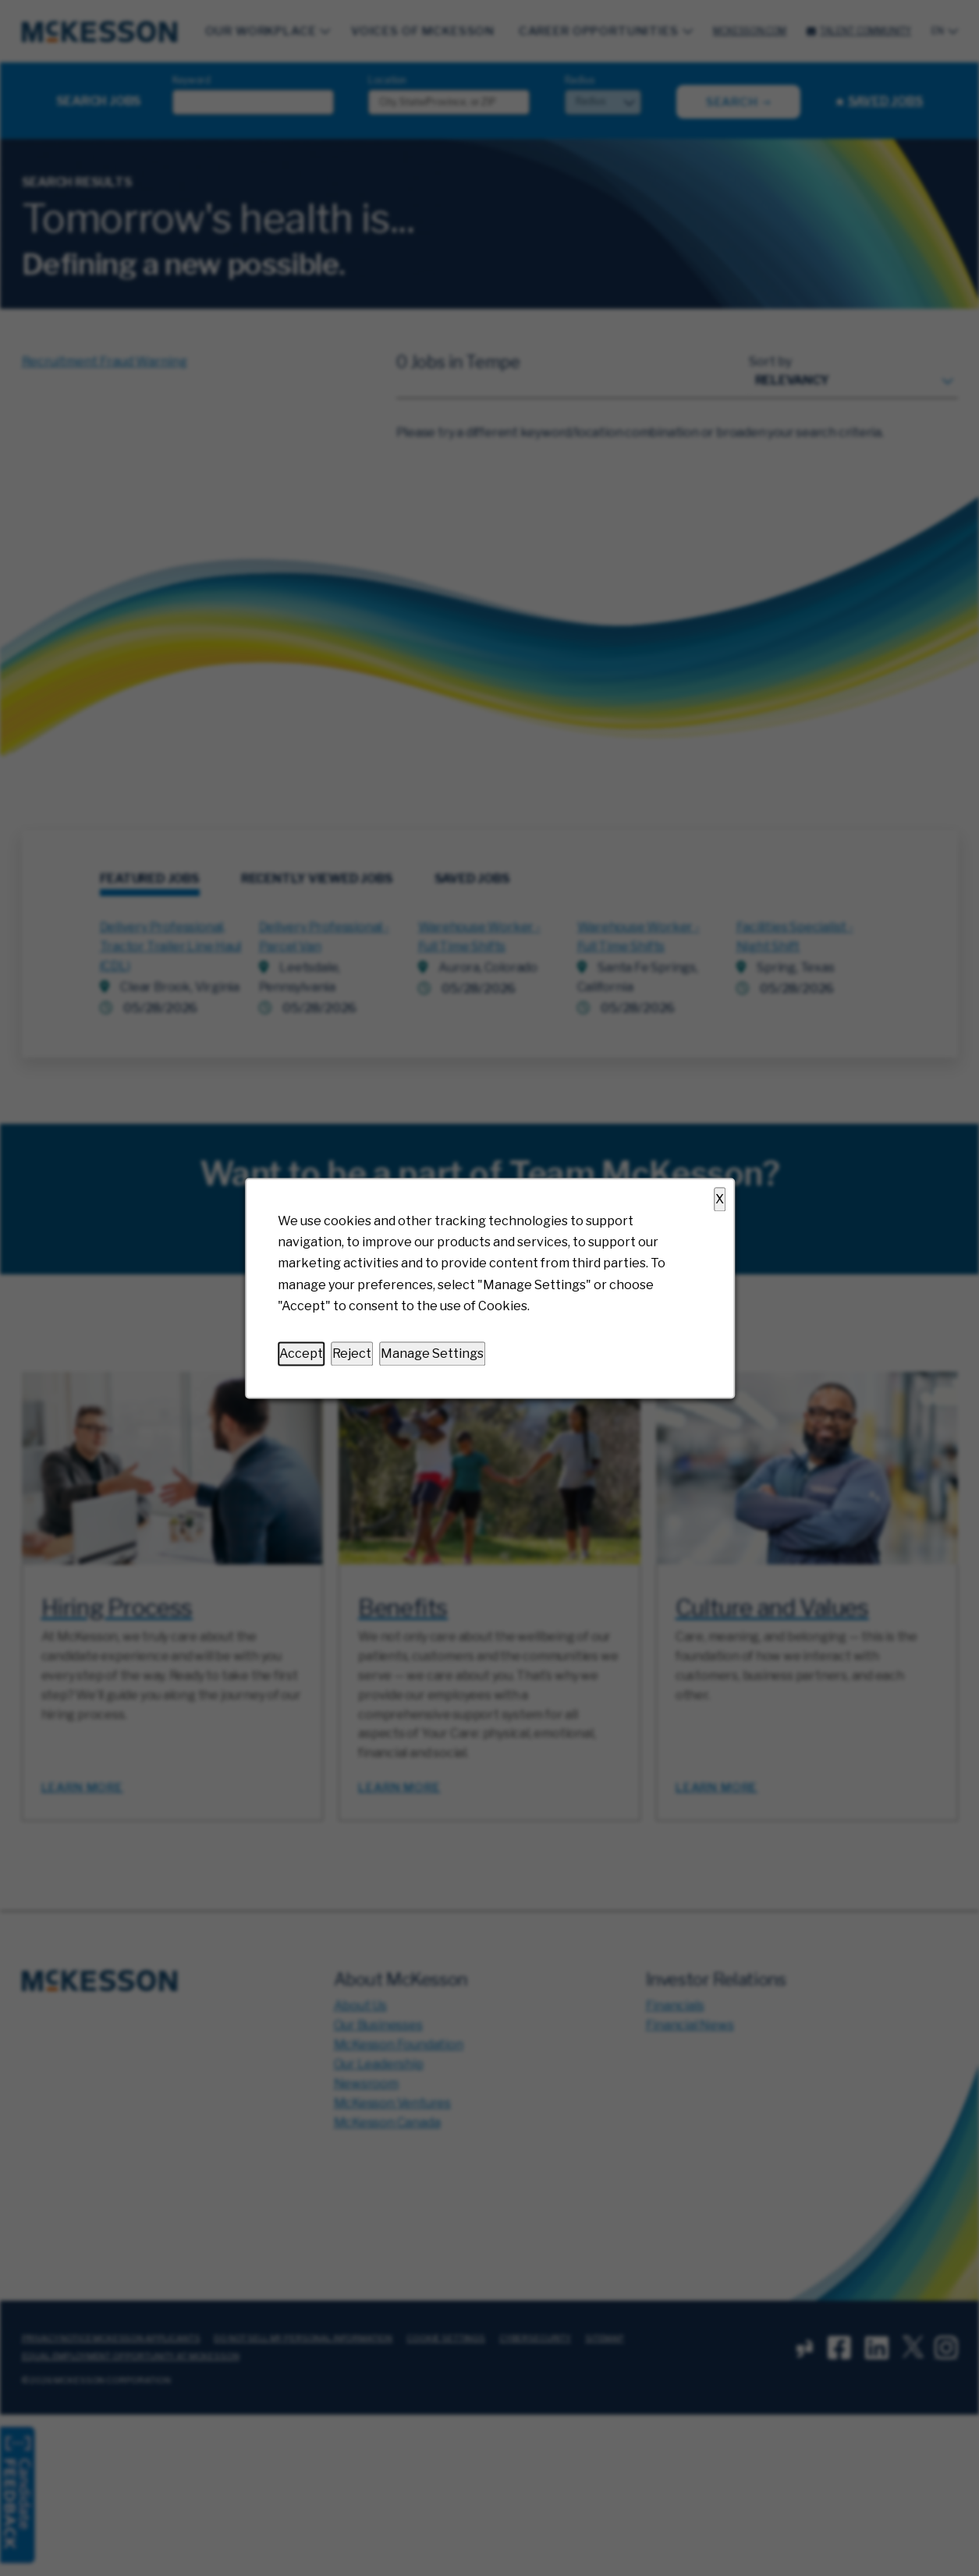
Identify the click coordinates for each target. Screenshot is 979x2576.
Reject (351, 1353)
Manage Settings (432, 1353)
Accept (301, 1353)
